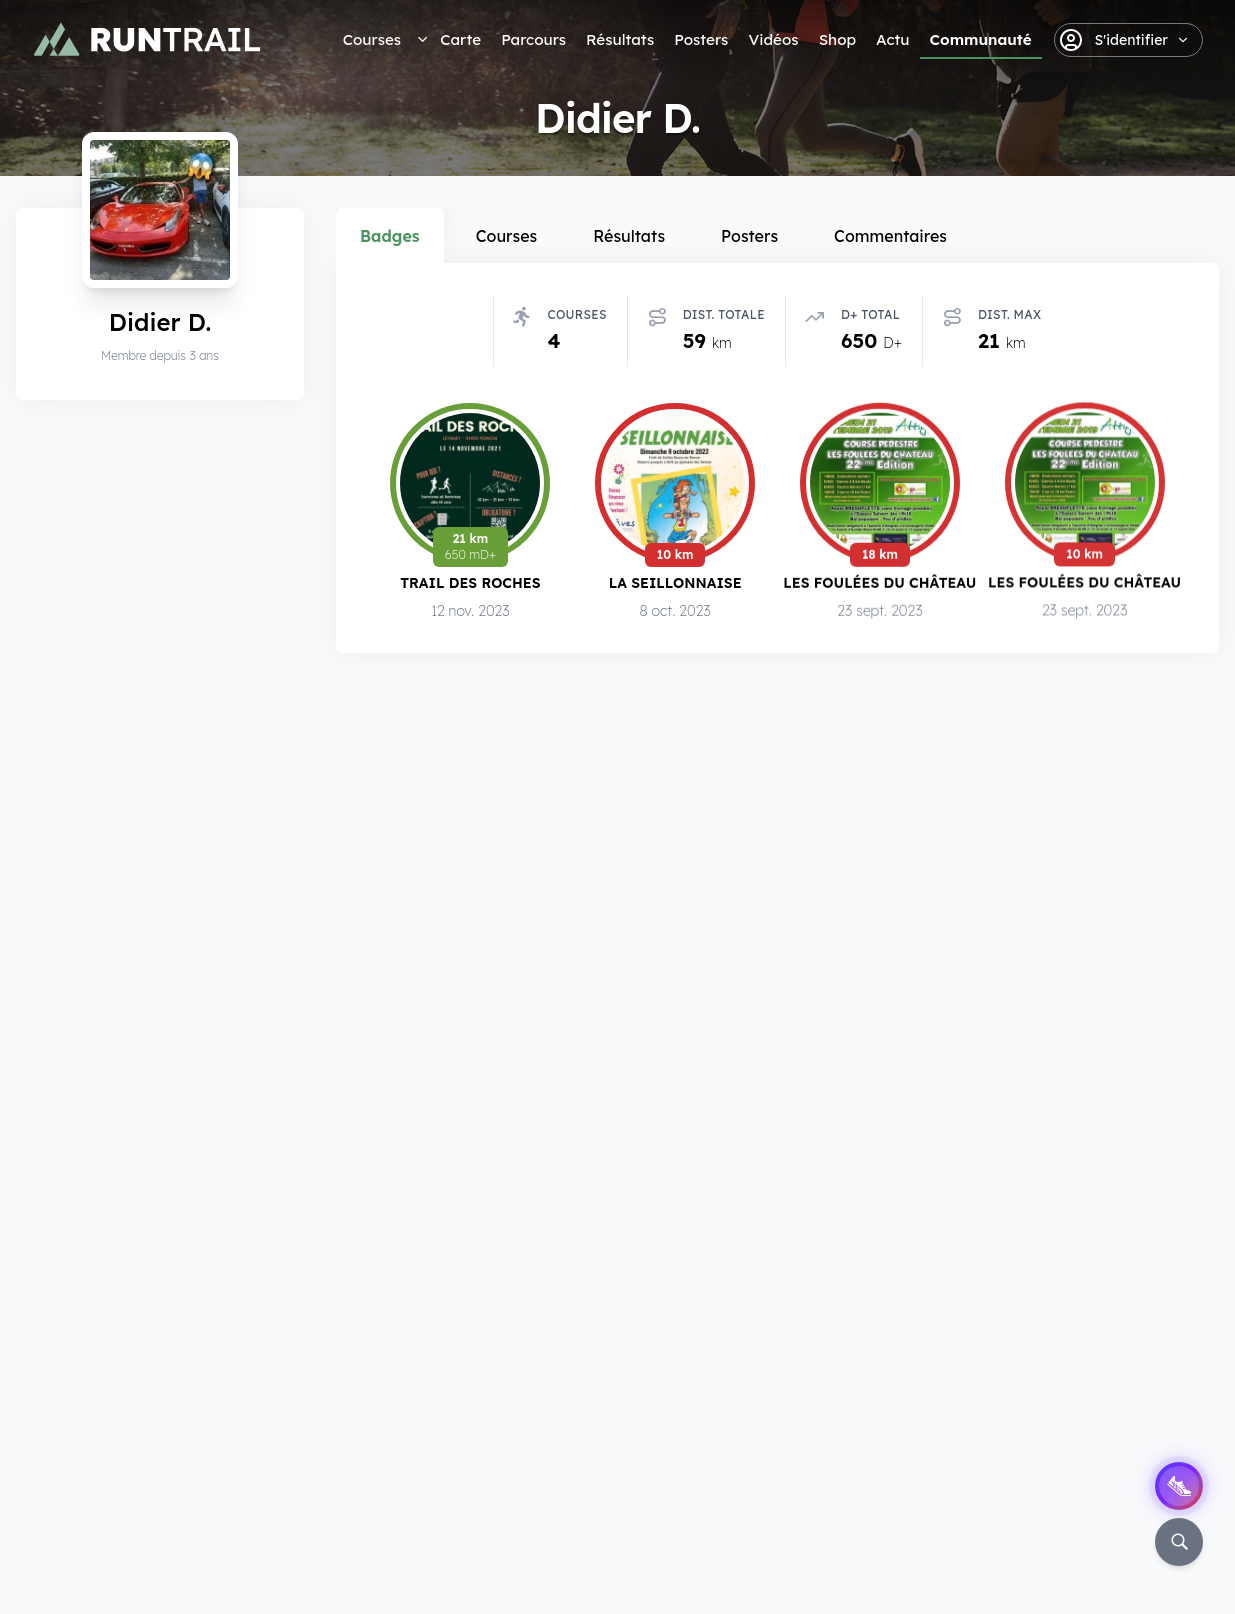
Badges (390, 236)
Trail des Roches (470, 582)
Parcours (533, 39)
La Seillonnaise (675, 582)
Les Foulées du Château (879, 582)
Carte (460, 39)
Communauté (981, 39)
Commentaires (890, 236)
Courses (372, 39)
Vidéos (773, 39)
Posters (701, 39)
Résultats (620, 39)
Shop (837, 39)
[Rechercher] (1179, 1542)
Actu (892, 39)
